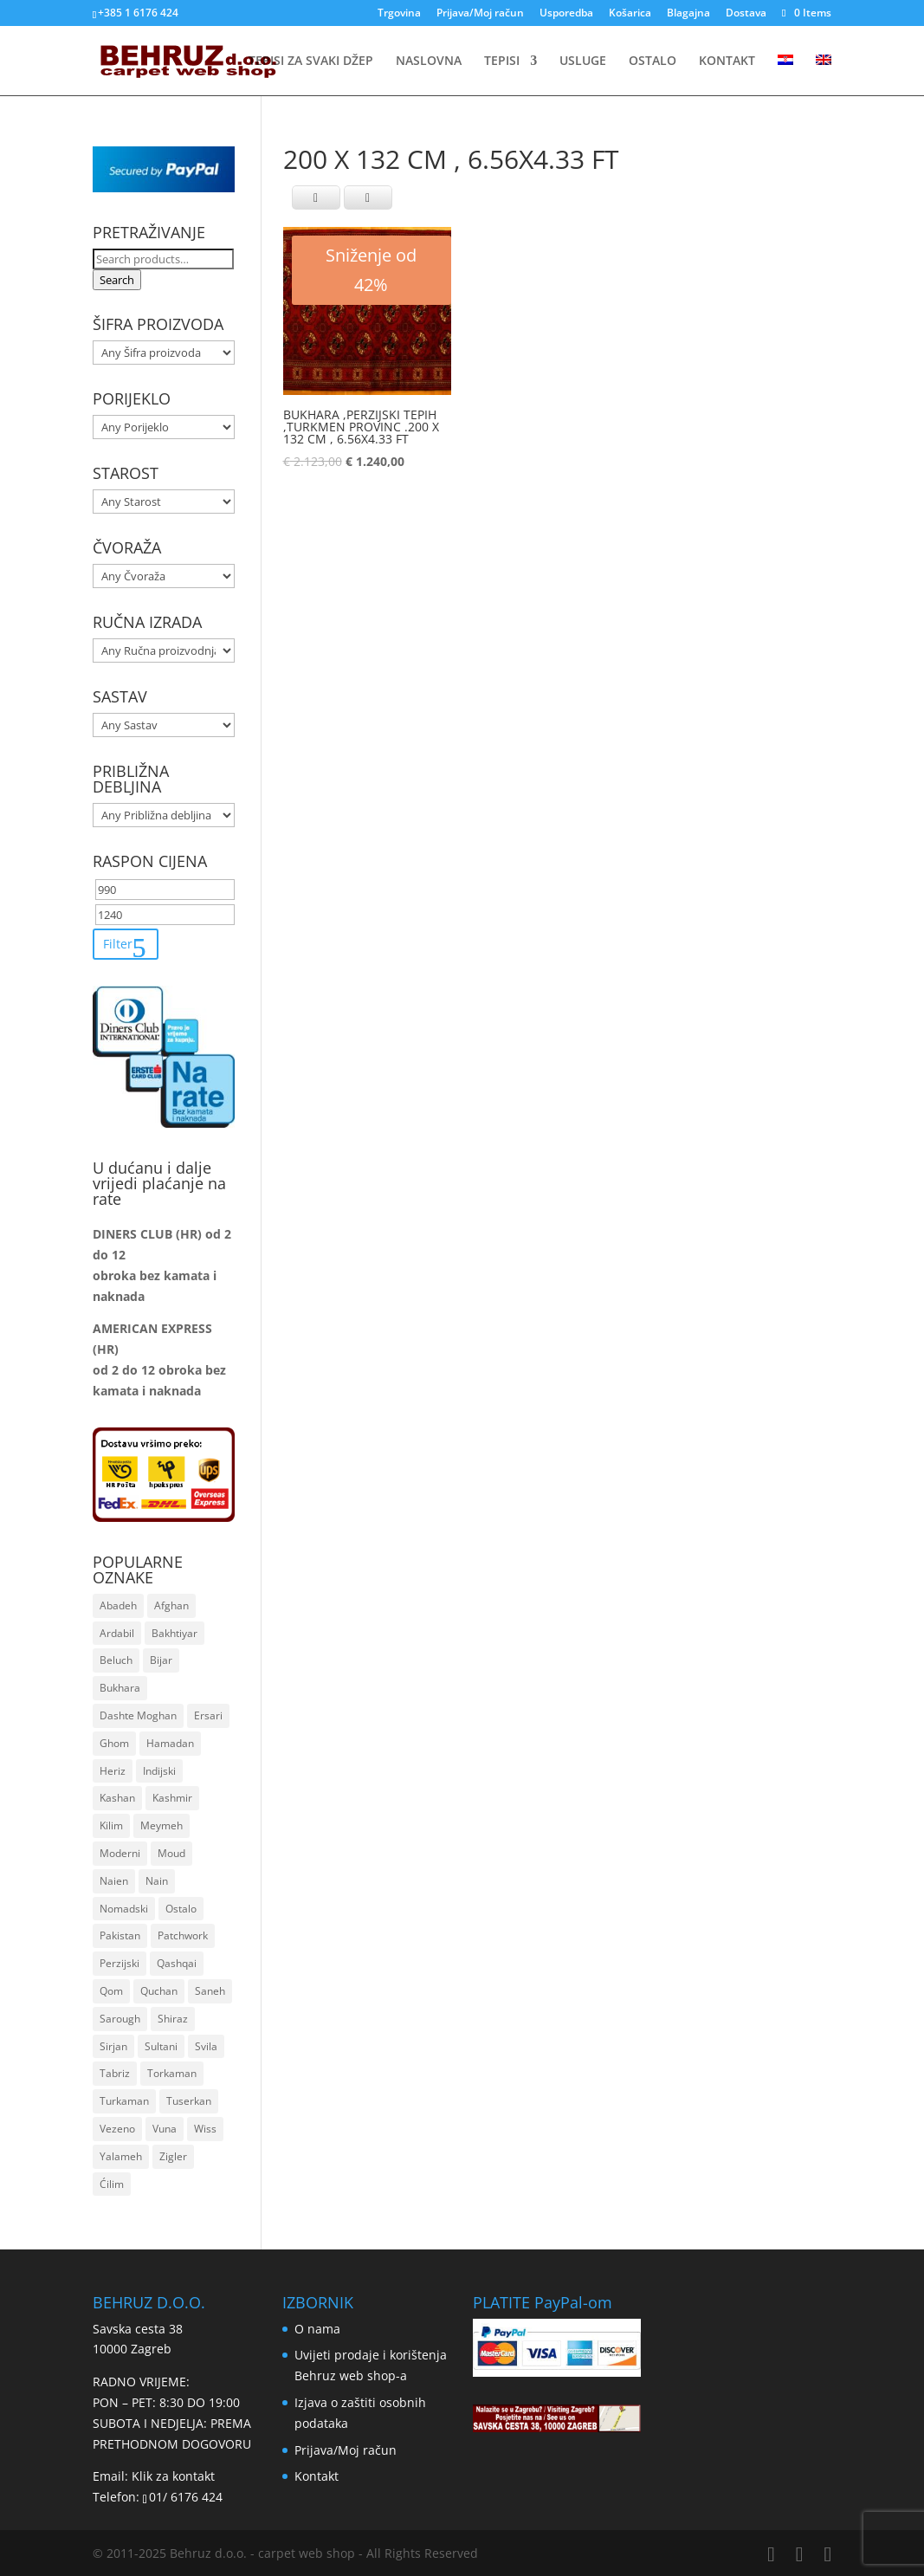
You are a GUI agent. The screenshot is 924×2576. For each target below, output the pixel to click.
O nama (317, 2328)
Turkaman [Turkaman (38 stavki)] (124, 2101)
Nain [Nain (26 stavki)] (156, 1881)
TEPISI (502, 61)
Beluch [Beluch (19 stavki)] (116, 1660)
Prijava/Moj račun (480, 14)
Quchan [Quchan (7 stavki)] (159, 1991)
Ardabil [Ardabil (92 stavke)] (117, 1633)
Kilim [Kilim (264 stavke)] (111, 1825)
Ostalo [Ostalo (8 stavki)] (181, 1908)
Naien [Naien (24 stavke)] (114, 1881)
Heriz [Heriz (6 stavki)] (113, 1771)
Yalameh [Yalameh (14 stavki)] (121, 2156)
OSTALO (652, 61)
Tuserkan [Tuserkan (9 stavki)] (188, 2101)
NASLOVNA (429, 61)
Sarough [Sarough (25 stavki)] (120, 2018)
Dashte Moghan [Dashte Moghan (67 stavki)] (138, 1715)
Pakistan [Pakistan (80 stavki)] (120, 1935)
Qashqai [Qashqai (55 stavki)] (177, 1963)
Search (117, 280)
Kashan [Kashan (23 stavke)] (117, 1797)
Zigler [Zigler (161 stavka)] (173, 2156)
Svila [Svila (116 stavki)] (206, 2046)
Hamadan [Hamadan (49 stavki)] (170, 1743)
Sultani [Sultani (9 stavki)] (161, 2046)
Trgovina (399, 14)
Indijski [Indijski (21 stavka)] (159, 1771)
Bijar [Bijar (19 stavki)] (161, 1660)
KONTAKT (727, 61)
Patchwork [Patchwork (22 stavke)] (183, 1935)
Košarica (630, 14)
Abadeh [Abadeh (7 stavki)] (118, 1605)
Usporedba (566, 14)
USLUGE (582, 61)
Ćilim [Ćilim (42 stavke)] (112, 2184)
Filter (117, 943)
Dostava (746, 14)
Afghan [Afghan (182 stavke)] (171, 1605)
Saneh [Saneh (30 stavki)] (210, 1991)
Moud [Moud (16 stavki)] (171, 1853)
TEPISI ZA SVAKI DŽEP (311, 61)
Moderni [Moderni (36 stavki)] (120, 1853)
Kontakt (316, 2476)
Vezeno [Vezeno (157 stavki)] (117, 2128)
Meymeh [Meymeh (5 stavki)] (161, 1825)
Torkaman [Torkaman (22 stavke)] (172, 2073)
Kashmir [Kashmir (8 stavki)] (172, 1797)
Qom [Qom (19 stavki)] (111, 1991)
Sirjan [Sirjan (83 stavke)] (113, 2046)
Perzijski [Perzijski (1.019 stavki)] (119, 1963)
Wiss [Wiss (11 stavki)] (205, 2128)
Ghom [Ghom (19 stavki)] (114, 1743)
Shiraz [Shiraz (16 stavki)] (173, 2018)
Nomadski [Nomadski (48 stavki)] (124, 1908)
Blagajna (688, 14)
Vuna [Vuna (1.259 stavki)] (164, 2128)
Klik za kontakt (173, 2476)
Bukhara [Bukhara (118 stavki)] (120, 1687)
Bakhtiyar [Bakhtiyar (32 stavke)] (174, 1633)
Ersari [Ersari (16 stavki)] (208, 1715)
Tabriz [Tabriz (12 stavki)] (115, 2073)
